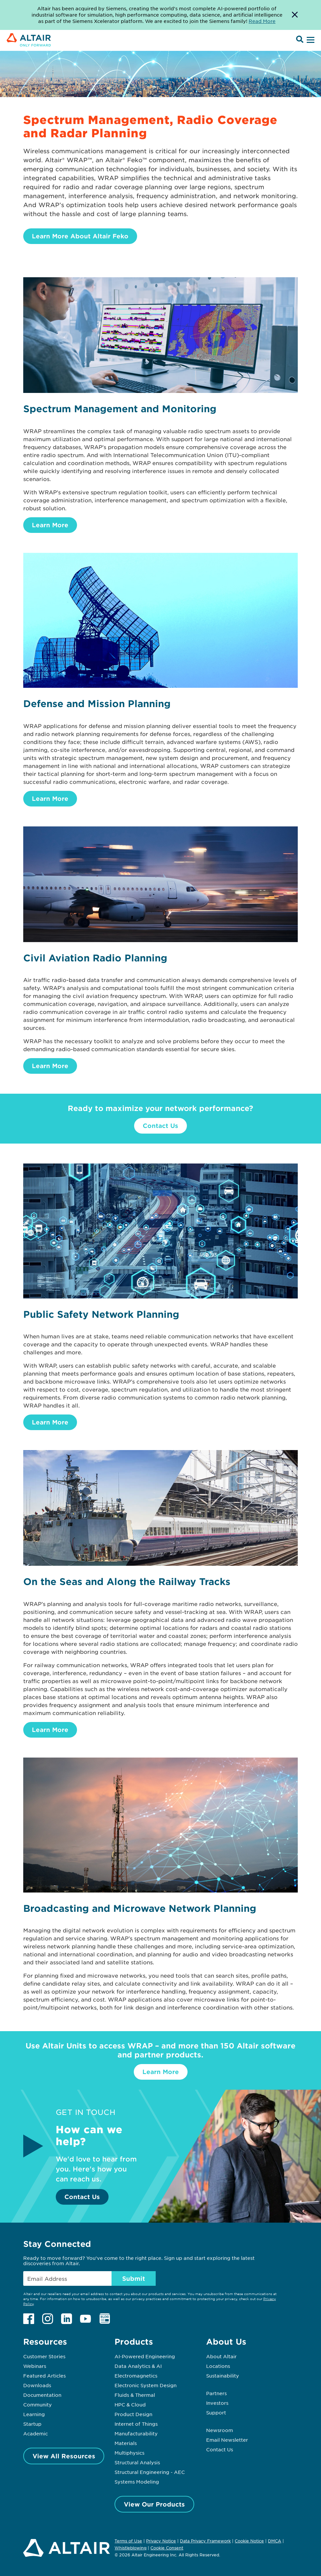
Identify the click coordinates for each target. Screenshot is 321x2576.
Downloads (37, 2385)
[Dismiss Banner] (295, 15)
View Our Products (154, 2504)
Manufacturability (136, 2433)
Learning (34, 2414)
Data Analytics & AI (138, 2366)
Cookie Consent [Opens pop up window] (166, 2548)
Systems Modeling (137, 2482)
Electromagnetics (136, 2376)
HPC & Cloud (130, 2404)
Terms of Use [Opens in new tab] (128, 2540)
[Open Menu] (309, 40)
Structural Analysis (137, 2462)
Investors (217, 2403)
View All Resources (64, 2456)
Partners (216, 2393)
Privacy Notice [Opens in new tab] (161, 2540)
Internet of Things (136, 2424)
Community (37, 2404)
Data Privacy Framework (205, 2540)
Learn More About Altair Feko (80, 236)
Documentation (42, 2395)
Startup (32, 2424)
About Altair (221, 2356)
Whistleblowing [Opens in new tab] (130, 2547)
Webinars (34, 2366)
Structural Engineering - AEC (150, 2472)
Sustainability (222, 2376)
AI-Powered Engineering (145, 2356)
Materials (126, 2443)
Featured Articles (44, 2376)
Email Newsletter (227, 2440)
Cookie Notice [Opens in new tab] (249, 2540)
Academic (35, 2433)
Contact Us (160, 1125)
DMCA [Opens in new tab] (274, 2540)
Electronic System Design (146, 2385)
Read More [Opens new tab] (262, 21)
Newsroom (219, 2430)
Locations (218, 2366)
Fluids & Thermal (135, 2395)
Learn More (50, 525)
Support (216, 2412)
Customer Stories (44, 2356)
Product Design (133, 2414)
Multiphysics (129, 2453)
